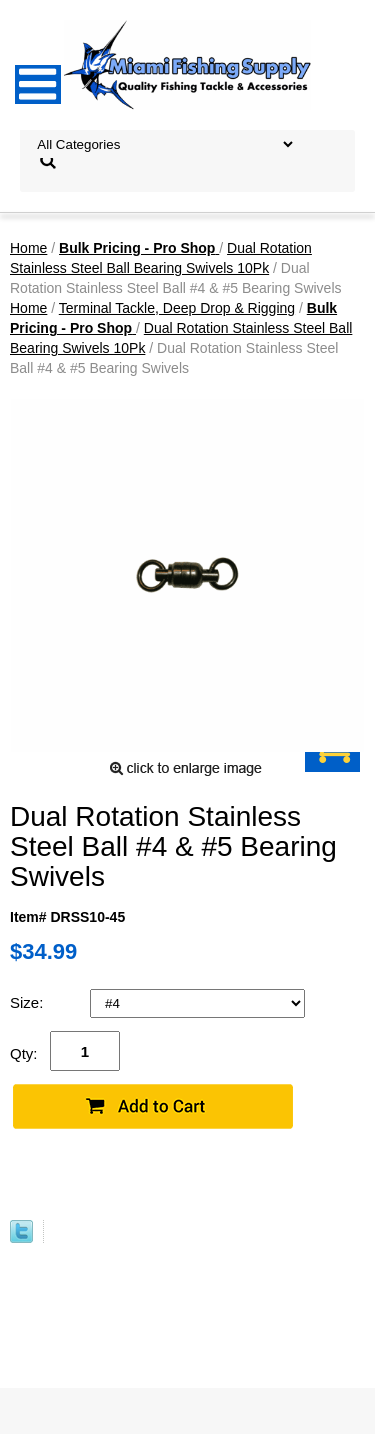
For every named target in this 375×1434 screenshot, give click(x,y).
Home (28, 248)
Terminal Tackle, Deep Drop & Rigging (177, 308)
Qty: (24, 1053)
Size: (29, 1002)
